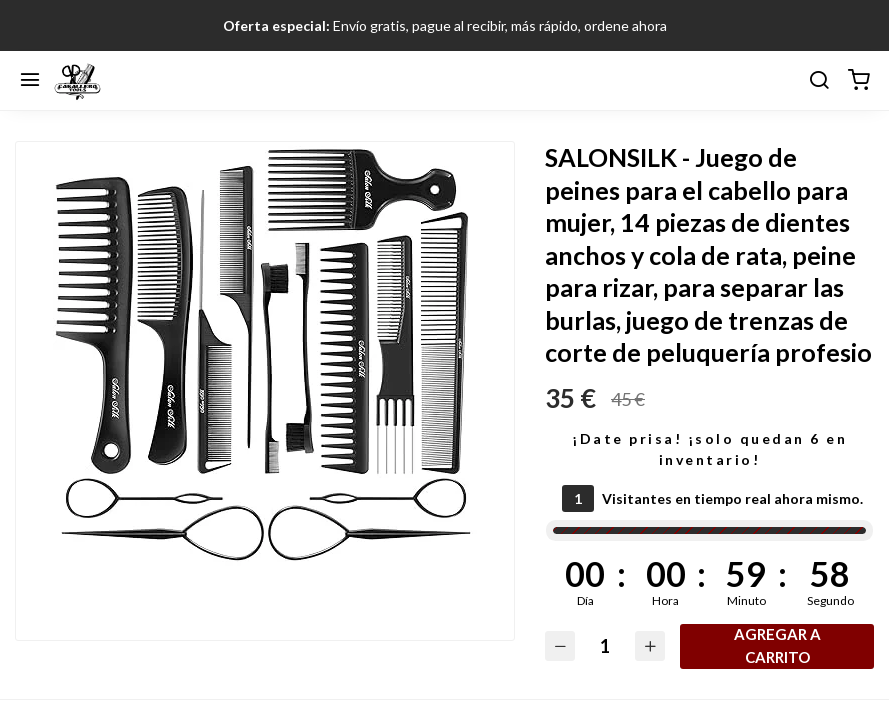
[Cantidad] (605, 646)
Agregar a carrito (777, 645)
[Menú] (30, 81)
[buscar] (819, 81)
